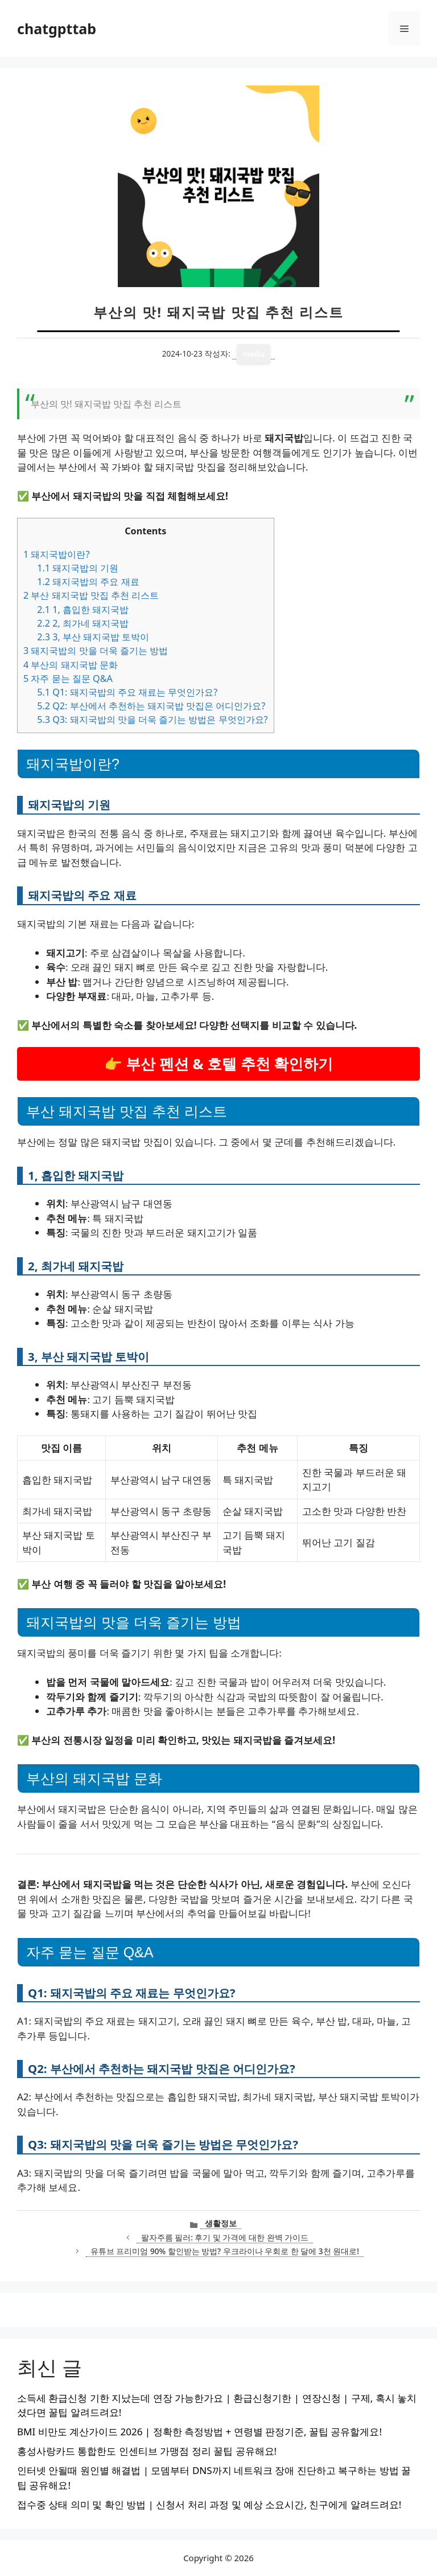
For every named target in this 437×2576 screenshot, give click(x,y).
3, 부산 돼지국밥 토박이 (93, 637)
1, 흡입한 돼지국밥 (83, 609)
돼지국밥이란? (56, 554)
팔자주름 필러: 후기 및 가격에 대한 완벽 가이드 (224, 2237)
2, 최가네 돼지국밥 (83, 623)
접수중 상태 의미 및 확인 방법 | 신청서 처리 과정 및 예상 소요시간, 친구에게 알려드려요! (209, 2504)
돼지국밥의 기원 (77, 568)
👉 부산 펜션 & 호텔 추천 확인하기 (218, 1063)
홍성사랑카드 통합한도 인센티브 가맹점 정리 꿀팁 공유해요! (147, 2451)
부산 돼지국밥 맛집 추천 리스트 (91, 595)
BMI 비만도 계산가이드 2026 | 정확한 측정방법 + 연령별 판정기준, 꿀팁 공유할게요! (199, 2431)
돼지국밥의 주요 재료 (88, 581)
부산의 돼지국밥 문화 (70, 665)
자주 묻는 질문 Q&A (68, 678)
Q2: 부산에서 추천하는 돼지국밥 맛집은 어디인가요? (151, 706)
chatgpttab (56, 28)
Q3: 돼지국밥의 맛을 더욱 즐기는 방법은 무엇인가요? (152, 719)
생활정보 (221, 2223)
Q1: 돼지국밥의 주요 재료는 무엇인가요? (127, 692)
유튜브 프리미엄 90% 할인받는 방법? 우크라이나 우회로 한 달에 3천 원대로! (224, 2251)
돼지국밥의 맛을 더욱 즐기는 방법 (95, 650)
